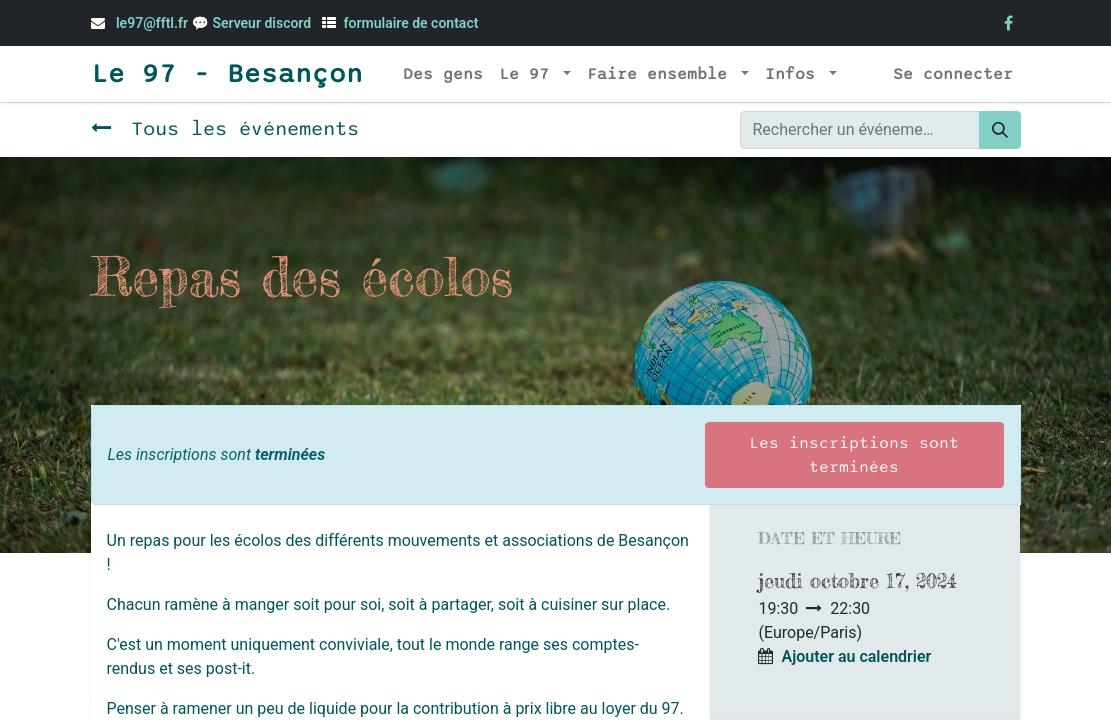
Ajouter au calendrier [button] (856, 656)
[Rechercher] (1000, 130)
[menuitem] (443, 74)
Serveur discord (263, 23)
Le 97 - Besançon (227, 74)
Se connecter (953, 74)
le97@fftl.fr (152, 23)
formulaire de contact (411, 23)
